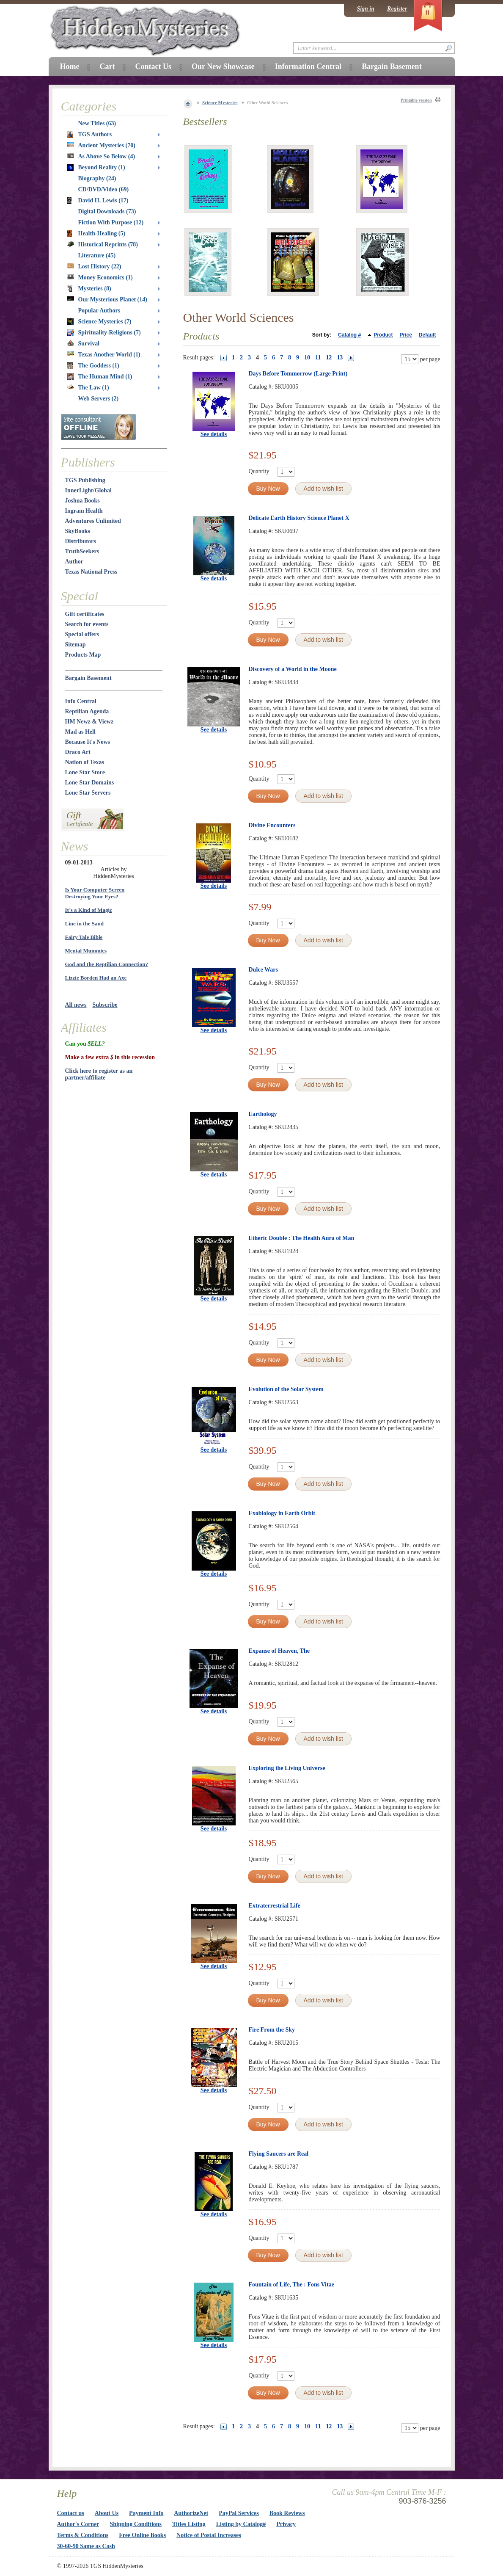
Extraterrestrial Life (274, 1905)
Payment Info (146, 2513)
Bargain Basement (88, 678)
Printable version (416, 100)
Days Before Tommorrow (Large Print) (298, 373)
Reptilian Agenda (87, 711)
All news (76, 1005)
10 (307, 357)
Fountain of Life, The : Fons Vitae (291, 2284)
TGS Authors (89, 134)
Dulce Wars (263, 969)
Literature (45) (97, 255)
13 (340, 357)
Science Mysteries (219, 102)
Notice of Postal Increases (208, 2535)
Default (427, 335)
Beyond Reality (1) (96, 167)
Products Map (83, 655)
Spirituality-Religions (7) (104, 332)
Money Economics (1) (100, 277)
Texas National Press (91, 572)
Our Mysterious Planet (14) (107, 299)
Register (397, 9)
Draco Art (78, 752)
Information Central (308, 66)
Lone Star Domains (89, 782)
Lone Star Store (85, 772)
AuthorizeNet (191, 2513)
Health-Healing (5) (96, 233)
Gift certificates (84, 614)
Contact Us (153, 66)
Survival (83, 343)
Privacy (286, 2524)
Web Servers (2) (98, 398)
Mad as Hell (80, 732)
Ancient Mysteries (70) (101, 145)
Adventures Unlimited (93, 521)
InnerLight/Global (88, 490)
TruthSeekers (82, 551)
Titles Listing (189, 2524)
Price (405, 335)
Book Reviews (287, 2513)
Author (74, 561)
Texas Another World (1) (103, 354)
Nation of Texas (84, 762)
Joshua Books (82, 500)
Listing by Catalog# (241, 2524)
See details (214, 434)
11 (318, 357)
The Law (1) (88, 387)
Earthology (263, 1114)
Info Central (80, 701)
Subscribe (104, 1005)
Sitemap (75, 644)
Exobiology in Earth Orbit (282, 1513)
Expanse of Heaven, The (279, 1651)
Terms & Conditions (83, 2535)
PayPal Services (238, 2513)
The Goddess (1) (93, 365)
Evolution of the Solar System (286, 1389)
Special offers (82, 634)
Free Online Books (142, 2535)
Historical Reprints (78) (102, 244)
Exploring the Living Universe (287, 1768)
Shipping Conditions (136, 2524)
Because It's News (87, 742)
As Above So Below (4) (101, 156)
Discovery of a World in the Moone (293, 669)
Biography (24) (97, 178)
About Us (106, 2513)
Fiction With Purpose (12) (111, 222)
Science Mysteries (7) (99, 321)
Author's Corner (78, 2524)
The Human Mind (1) (99, 376)
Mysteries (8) (89, 288)
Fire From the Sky (272, 2030)
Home (70, 66)
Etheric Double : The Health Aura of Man (302, 1238)
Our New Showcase (223, 66)
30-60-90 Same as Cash (86, 2546)
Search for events (87, 624)
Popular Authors (99, 310)
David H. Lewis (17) (98, 200)
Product (383, 335)
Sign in (365, 9)
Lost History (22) (94, 266)
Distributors (80, 541)
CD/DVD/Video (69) (103, 189)
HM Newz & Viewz (89, 721)
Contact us (70, 2513)
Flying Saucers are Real (279, 2154)
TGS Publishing (85, 480)
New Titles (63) (97, 123)
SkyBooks (77, 531)
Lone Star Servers (88, 793)
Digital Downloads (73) (107, 211)
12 (329, 357)
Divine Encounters (272, 825)
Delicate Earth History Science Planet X (299, 518)
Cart (107, 66)
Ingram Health (84, 511)
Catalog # (349, 335)
